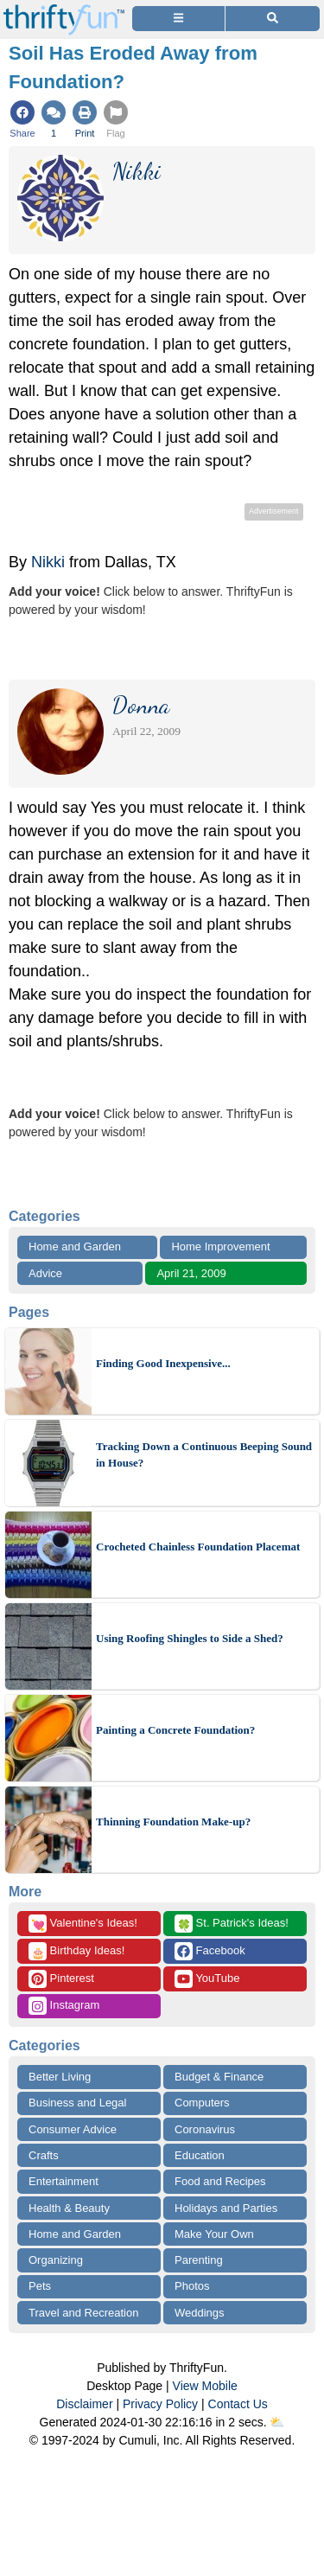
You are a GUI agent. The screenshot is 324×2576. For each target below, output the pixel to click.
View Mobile (205, 2386)
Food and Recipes (220, 2181)
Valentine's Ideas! (83, 1923)
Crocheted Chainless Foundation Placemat (198, 1546)
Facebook (210, 1951)
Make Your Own (214, 2234)
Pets (40, 2285)
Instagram (64, 2006)
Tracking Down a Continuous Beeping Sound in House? (204, 1455)
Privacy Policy (160, 2404)
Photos (192, 2285)
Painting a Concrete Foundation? (175, 1729)
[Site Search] (273, 18)
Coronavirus (205, 2129)
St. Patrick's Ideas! (232, 1923)
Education (200, 2155)
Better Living (60, 2076)
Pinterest (61, 1979)
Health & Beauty (69, 2208)
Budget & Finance (219, 2076)
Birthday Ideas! (76, 1951)
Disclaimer (84, 2404)
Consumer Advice (73, 2129)
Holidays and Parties (226, 2208)
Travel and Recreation (83, 2312)
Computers (202, 2102)
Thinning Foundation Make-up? (173, 1821)
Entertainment (63, 2181)
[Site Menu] (178, 18)
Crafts (44, 2155)
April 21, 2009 (191, 1273)
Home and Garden (75, 1246)
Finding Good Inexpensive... (163, 1363)
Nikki (48, 562)
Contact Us (238, 2404)
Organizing (56, 2259)
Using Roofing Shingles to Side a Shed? (189, 1638)
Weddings (200, 2312)
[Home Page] (64, 10)
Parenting (199, 2259)
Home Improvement (220, 1246)
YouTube (207, 1979)
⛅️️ (277, 2422)
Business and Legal (77, 2102)
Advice (45, 1273)
